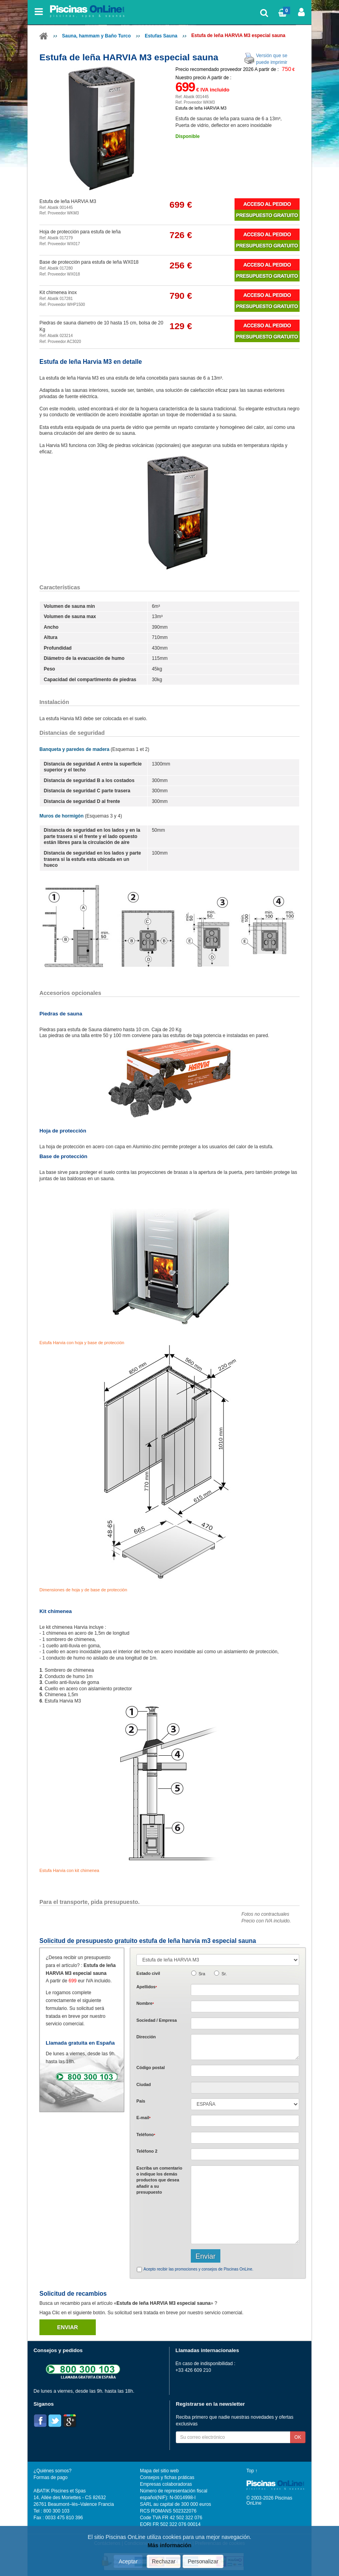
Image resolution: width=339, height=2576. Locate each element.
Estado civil (148, 1973)
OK (297, 2437)
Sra (202, 1973)
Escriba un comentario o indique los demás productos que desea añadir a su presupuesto (159, 2180)
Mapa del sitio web (159, 2471)
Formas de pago (50, 2477)
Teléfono (145, 2134)
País (140, 2101)
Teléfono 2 (146, 2151)
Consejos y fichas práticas (167, 2477)
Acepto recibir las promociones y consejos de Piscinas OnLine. (198, 2269)
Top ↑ (251, 2471)
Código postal (150, 2067)
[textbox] (245, 2071)
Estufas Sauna (161, 36)
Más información (169, 2545)
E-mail (143, 2117)
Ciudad (143, 2084)
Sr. (224, 1973)
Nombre (145, 2003)
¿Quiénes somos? (52, 2471)
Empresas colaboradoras (166, 2484)
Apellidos (146, 1986)
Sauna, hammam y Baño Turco (96, 36)
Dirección (146, 2036)
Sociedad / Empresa (156, 2020)
